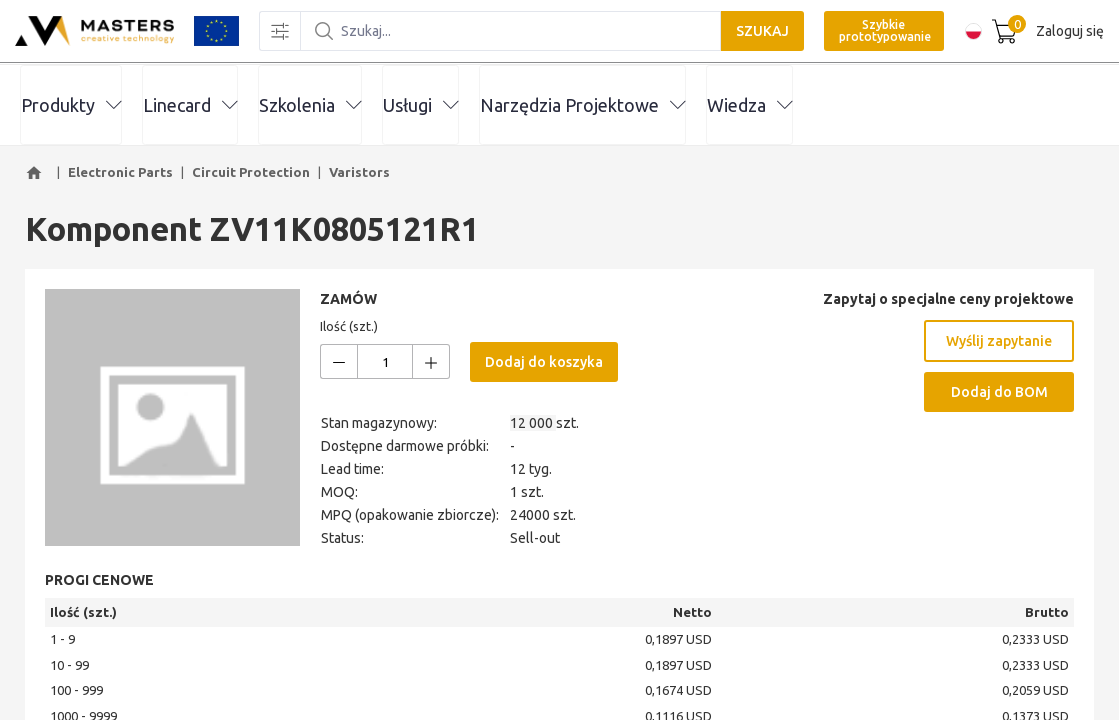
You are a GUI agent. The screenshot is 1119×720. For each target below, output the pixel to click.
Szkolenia (310, 105)
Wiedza (749, 105)
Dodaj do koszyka (544, 362)
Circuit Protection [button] (251, 172)
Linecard (190, 105)
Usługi (420, 105)
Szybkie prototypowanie (878, 31)
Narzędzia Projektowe (582, 105)
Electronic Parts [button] (120, 172)
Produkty (71, 105)
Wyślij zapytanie (999, 341)
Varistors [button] (359, 172)
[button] (37, 173)
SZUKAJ (755, 32)
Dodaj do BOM (999, 392)
